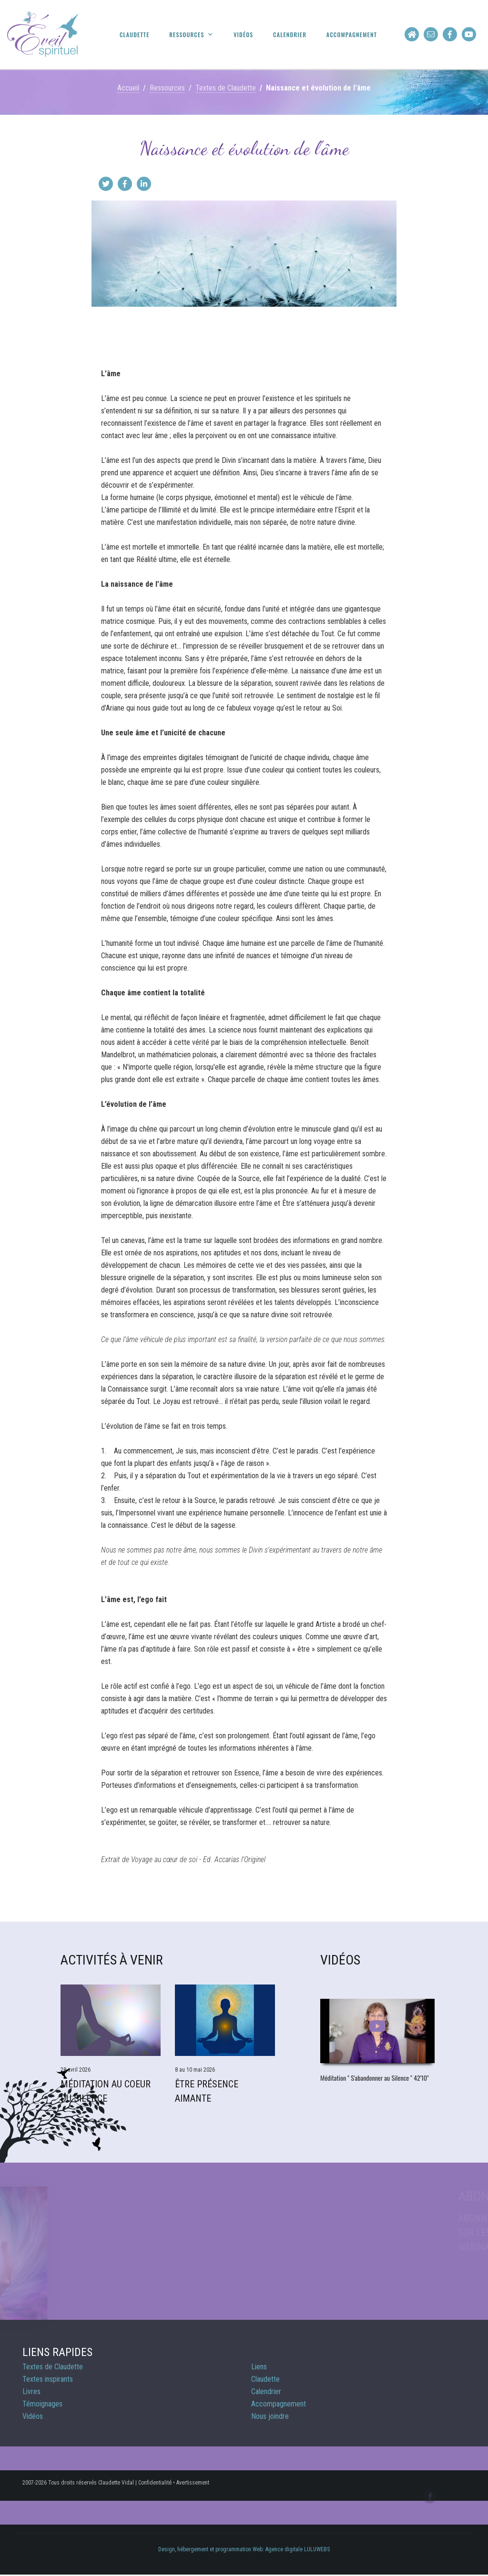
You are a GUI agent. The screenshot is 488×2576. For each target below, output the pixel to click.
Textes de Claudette (225, 87)
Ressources (186, 34)
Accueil (128, 87)
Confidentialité (155, 2482)
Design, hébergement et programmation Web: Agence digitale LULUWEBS (244, 2549)
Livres (31, 2391)
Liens (259, 2366)
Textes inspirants (47, 2379)
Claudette (135, 34)
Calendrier (289, 34)
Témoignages (42, 2403)
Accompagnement (351, 34)
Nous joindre (270, 2416)
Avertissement (192, 2482)
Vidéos (243, 34)
